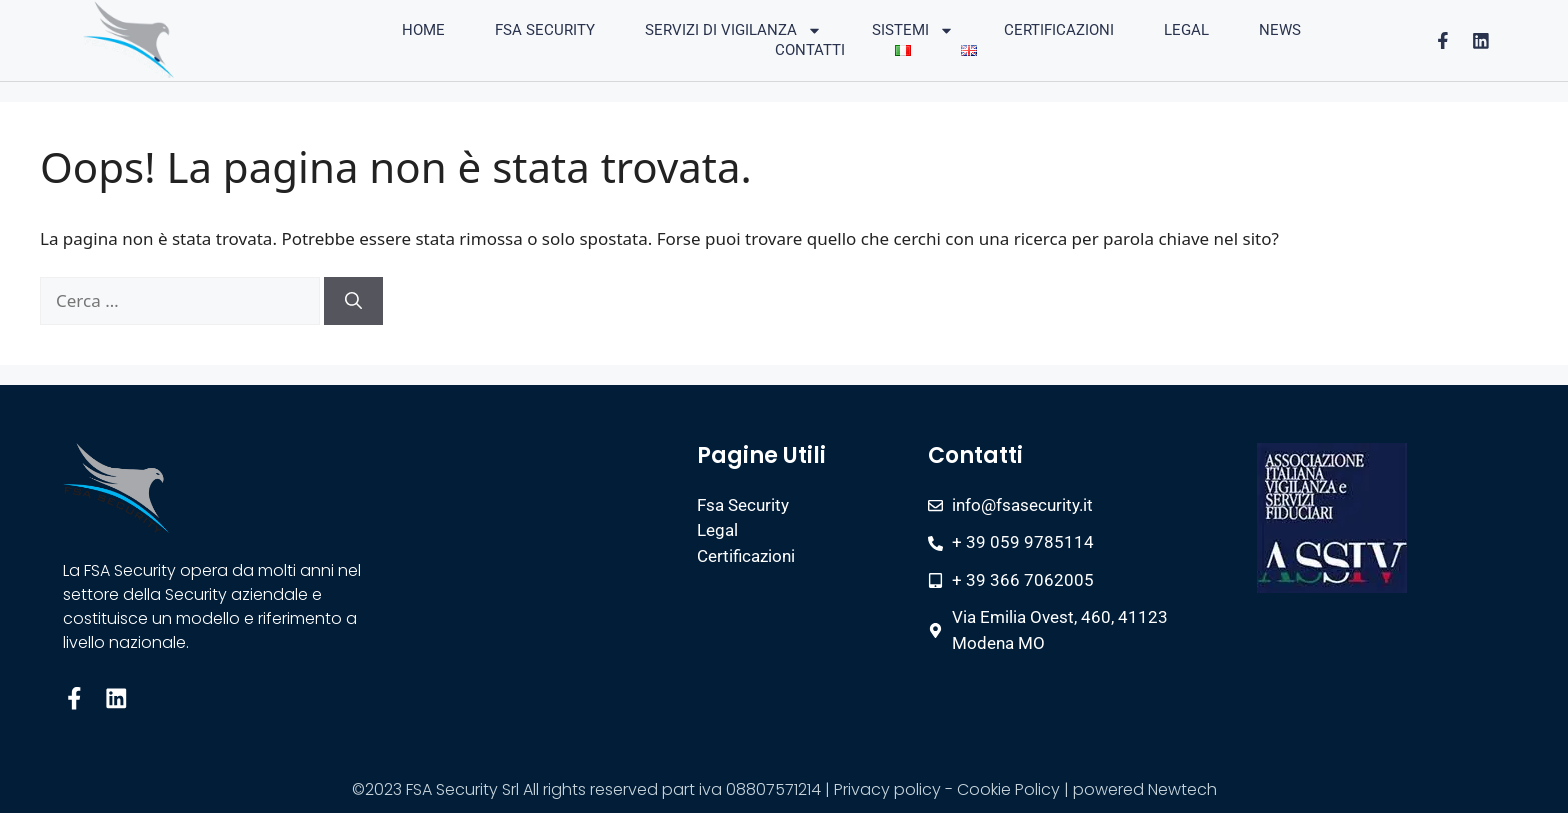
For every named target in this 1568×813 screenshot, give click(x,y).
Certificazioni (1059, 30)
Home (423, 30)
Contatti (810, 50)
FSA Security (545, 30)
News (1280, 30)
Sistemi (913, 30)
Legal (1186, 30)
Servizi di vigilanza (733, 30)
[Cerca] (353, 301)
